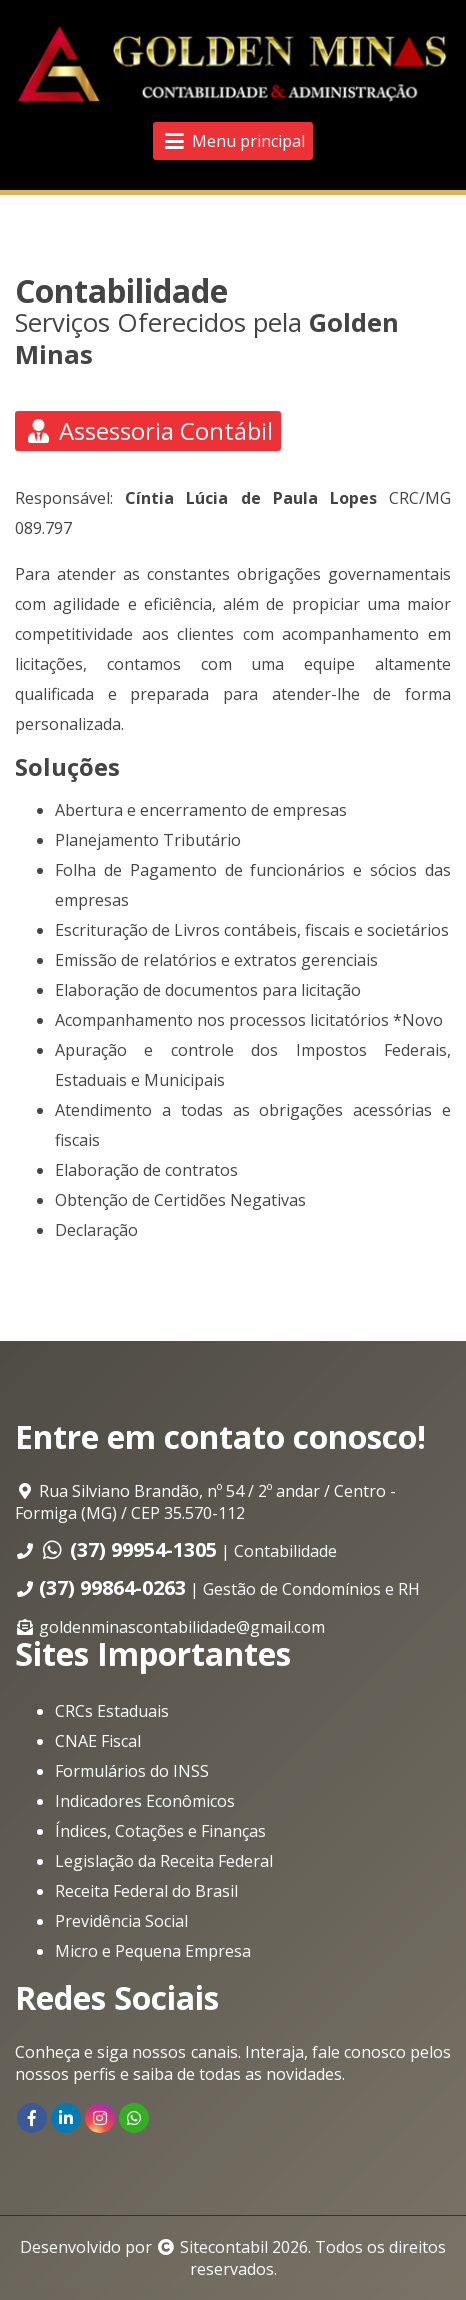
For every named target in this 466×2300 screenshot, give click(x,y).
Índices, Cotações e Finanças (160, 1831)
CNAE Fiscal (98, 1741)
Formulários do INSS (132, 1771)
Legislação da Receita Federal (164, 1861)
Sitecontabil (224, 2247)
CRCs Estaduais (112, 1711)
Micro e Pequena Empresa (153, 1951)
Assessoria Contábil (148, 430)
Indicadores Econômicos (145, 1801)
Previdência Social (121, 1921)
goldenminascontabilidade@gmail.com (182, 1627)
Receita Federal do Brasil (146, 1891)
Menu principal (233, 141)
